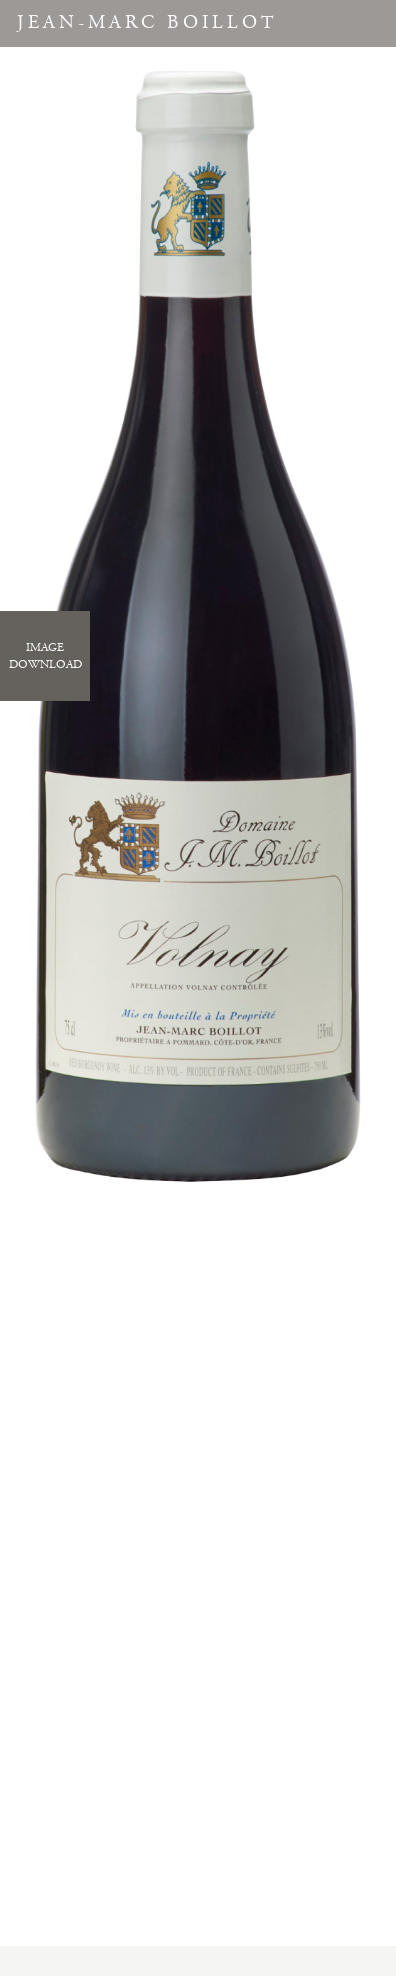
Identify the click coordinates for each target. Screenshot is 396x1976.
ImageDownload (45, 656)
